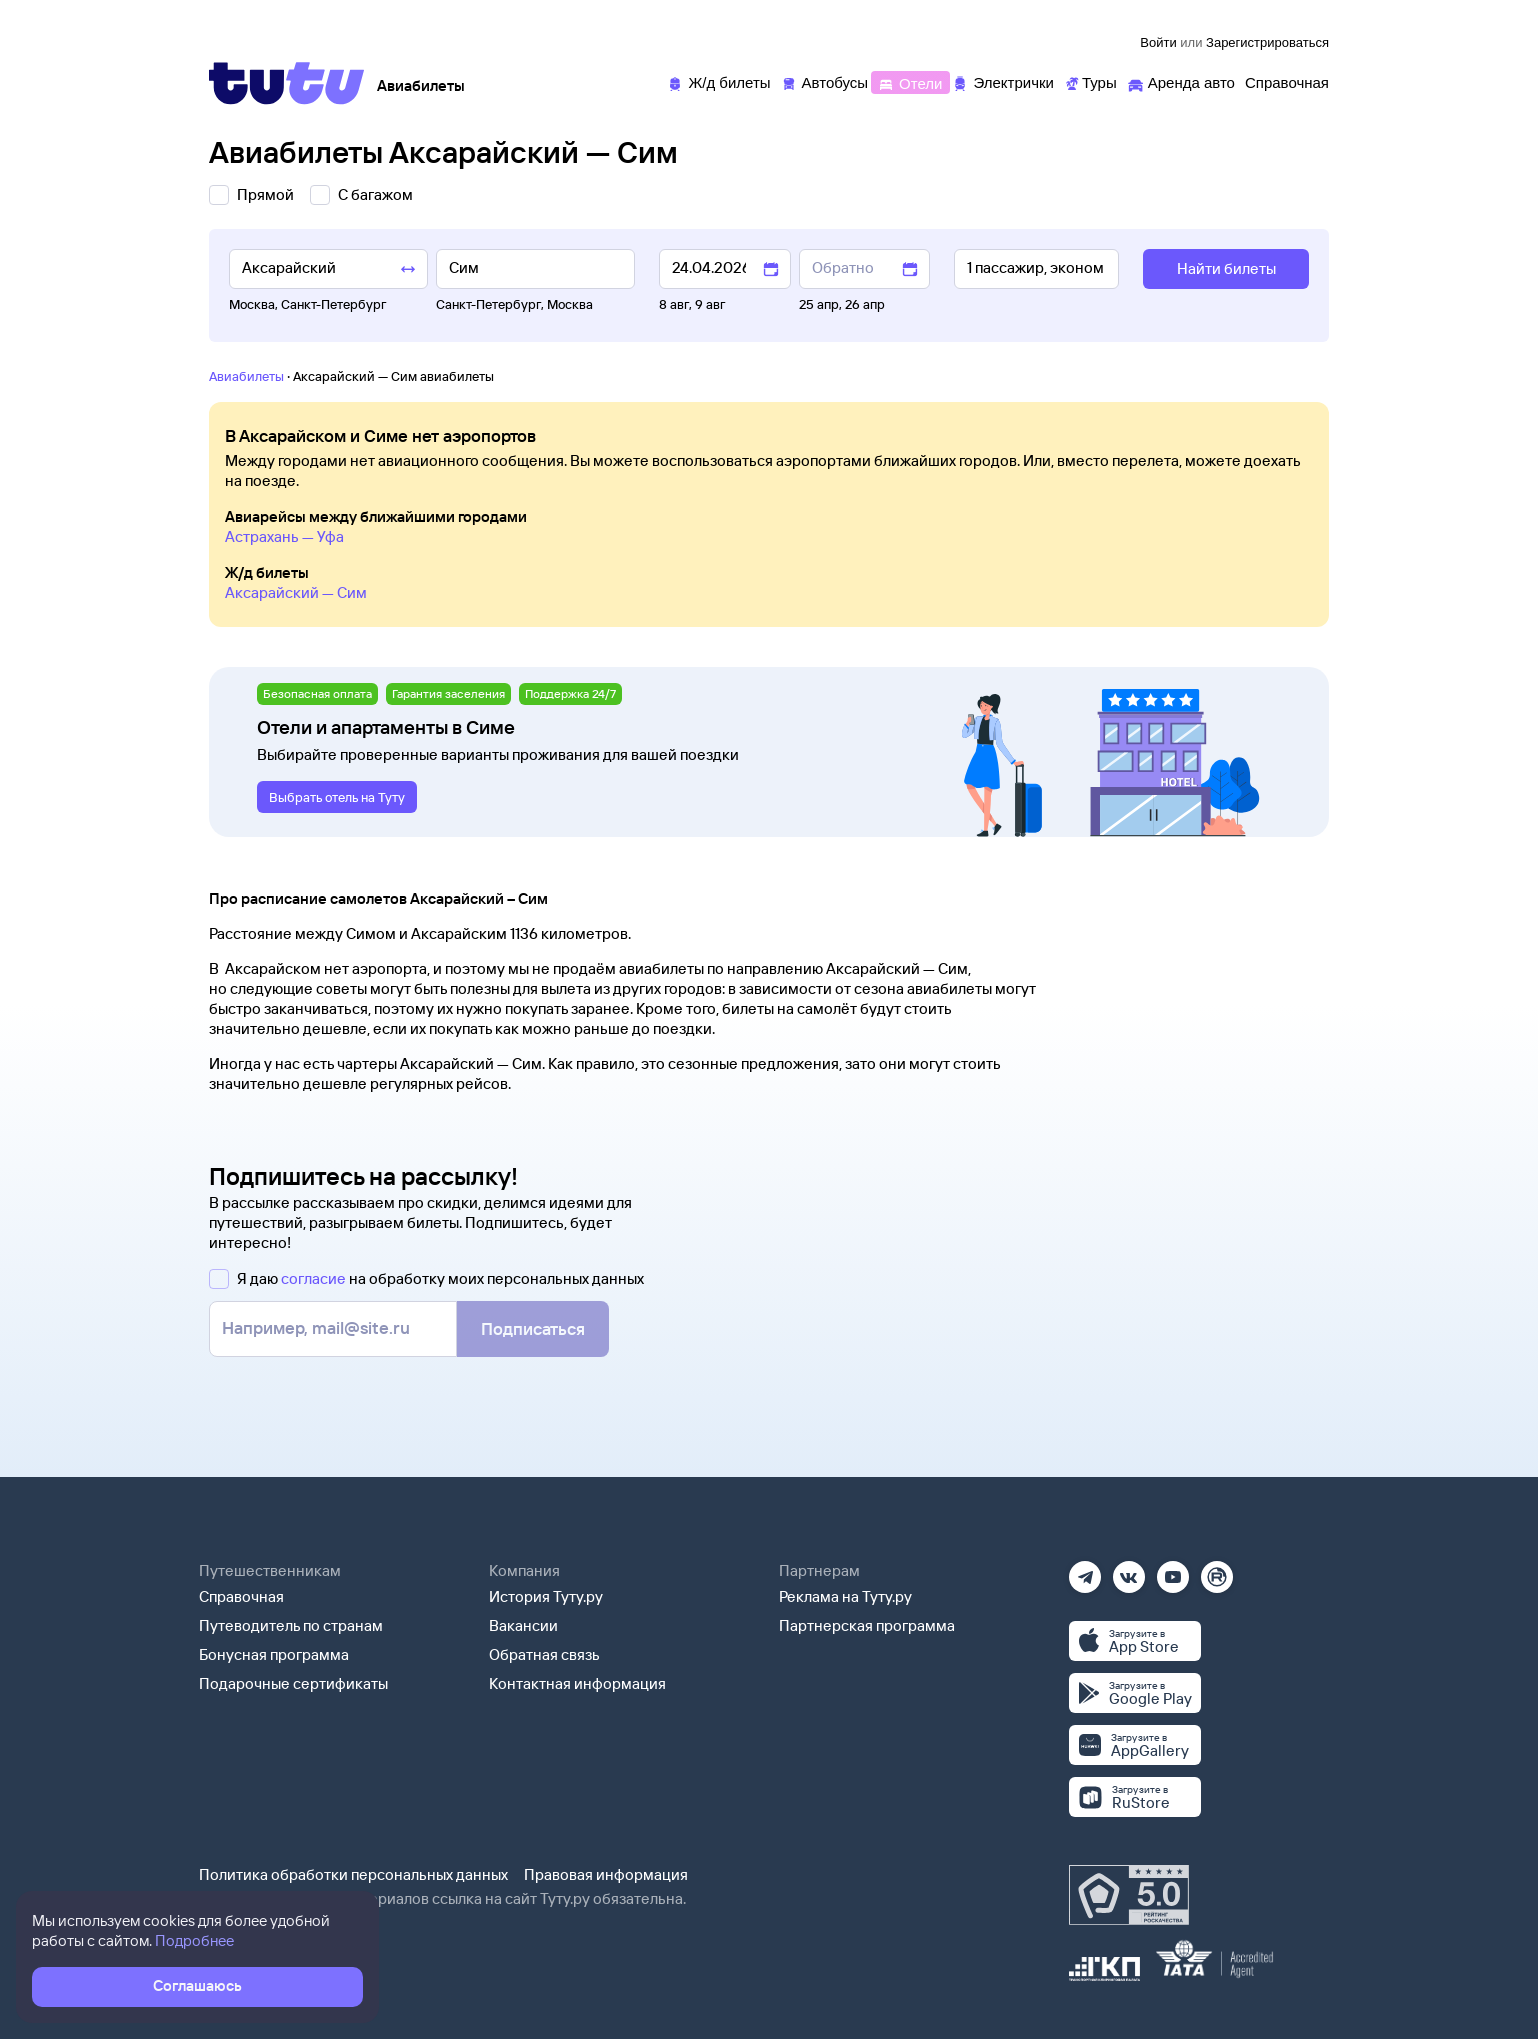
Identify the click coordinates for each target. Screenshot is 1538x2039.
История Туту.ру (546, 1596)
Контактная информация (577, 1683)
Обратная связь (544, 1654)
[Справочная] (1287, 81)
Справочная (241, 1596)
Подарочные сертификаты (293, 1683)
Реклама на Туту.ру (845, 1596)
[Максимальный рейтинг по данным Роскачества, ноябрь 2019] (1129, 1895)
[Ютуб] (1173, 1570)
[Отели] (910, 81)
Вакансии (523, 1625)
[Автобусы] (825, 81)
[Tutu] (287, 83)
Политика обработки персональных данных (353, 1874)
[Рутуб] (1217, 1570)
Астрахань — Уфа (284, 536)
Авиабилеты (246, 376)
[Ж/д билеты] (718, 81)
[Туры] (1090, 81)
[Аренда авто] (1181, 81)
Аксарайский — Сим (296, 592)
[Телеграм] (1085, 1570)
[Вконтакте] (1129, 1570)
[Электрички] (1002, 81)
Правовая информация (606, 1874)
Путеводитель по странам (291, 1625)
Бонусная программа (274, 1654)
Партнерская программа (867, 1625)
